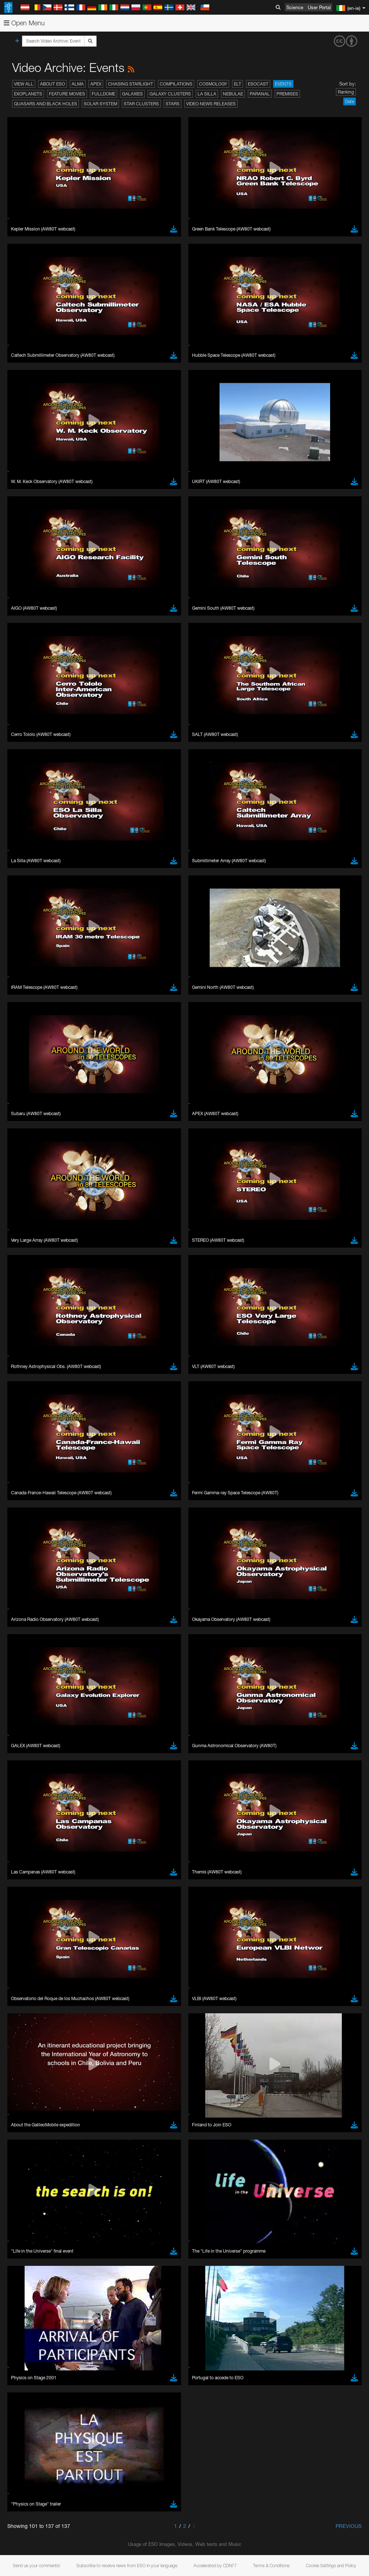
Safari (27, 1871)
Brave (28, 1844)
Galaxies (132, 94)
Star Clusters (141, 103)
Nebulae (233, 94)
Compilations (176, 84)
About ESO (52, 84)
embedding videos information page (168, 1723)
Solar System (100, 103)
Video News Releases (211, 103)
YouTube (16, 1709)
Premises (287, 94)
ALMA (78, 84)
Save (23, 1979)
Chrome (30, 1851)
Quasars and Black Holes (45, 103)
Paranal (260, 94)
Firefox (28, 1864)
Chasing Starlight (130, 84)
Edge (27, 1858)
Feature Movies (67, 94)
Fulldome (103, 94)
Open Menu (24, 23)
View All (23, 84)
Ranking (346, 92)
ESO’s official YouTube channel (173, 1709)
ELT (237, 84)
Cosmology (213, 84)
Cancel (59, 1979)
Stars (173, 103)
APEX (95, 84)
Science (294, 7)
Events (283, 84)
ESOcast (258, 84)
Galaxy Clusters (170, 94)
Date (349, 101)
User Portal (319, 7)
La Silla (207, 94)
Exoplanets (28, 94)
